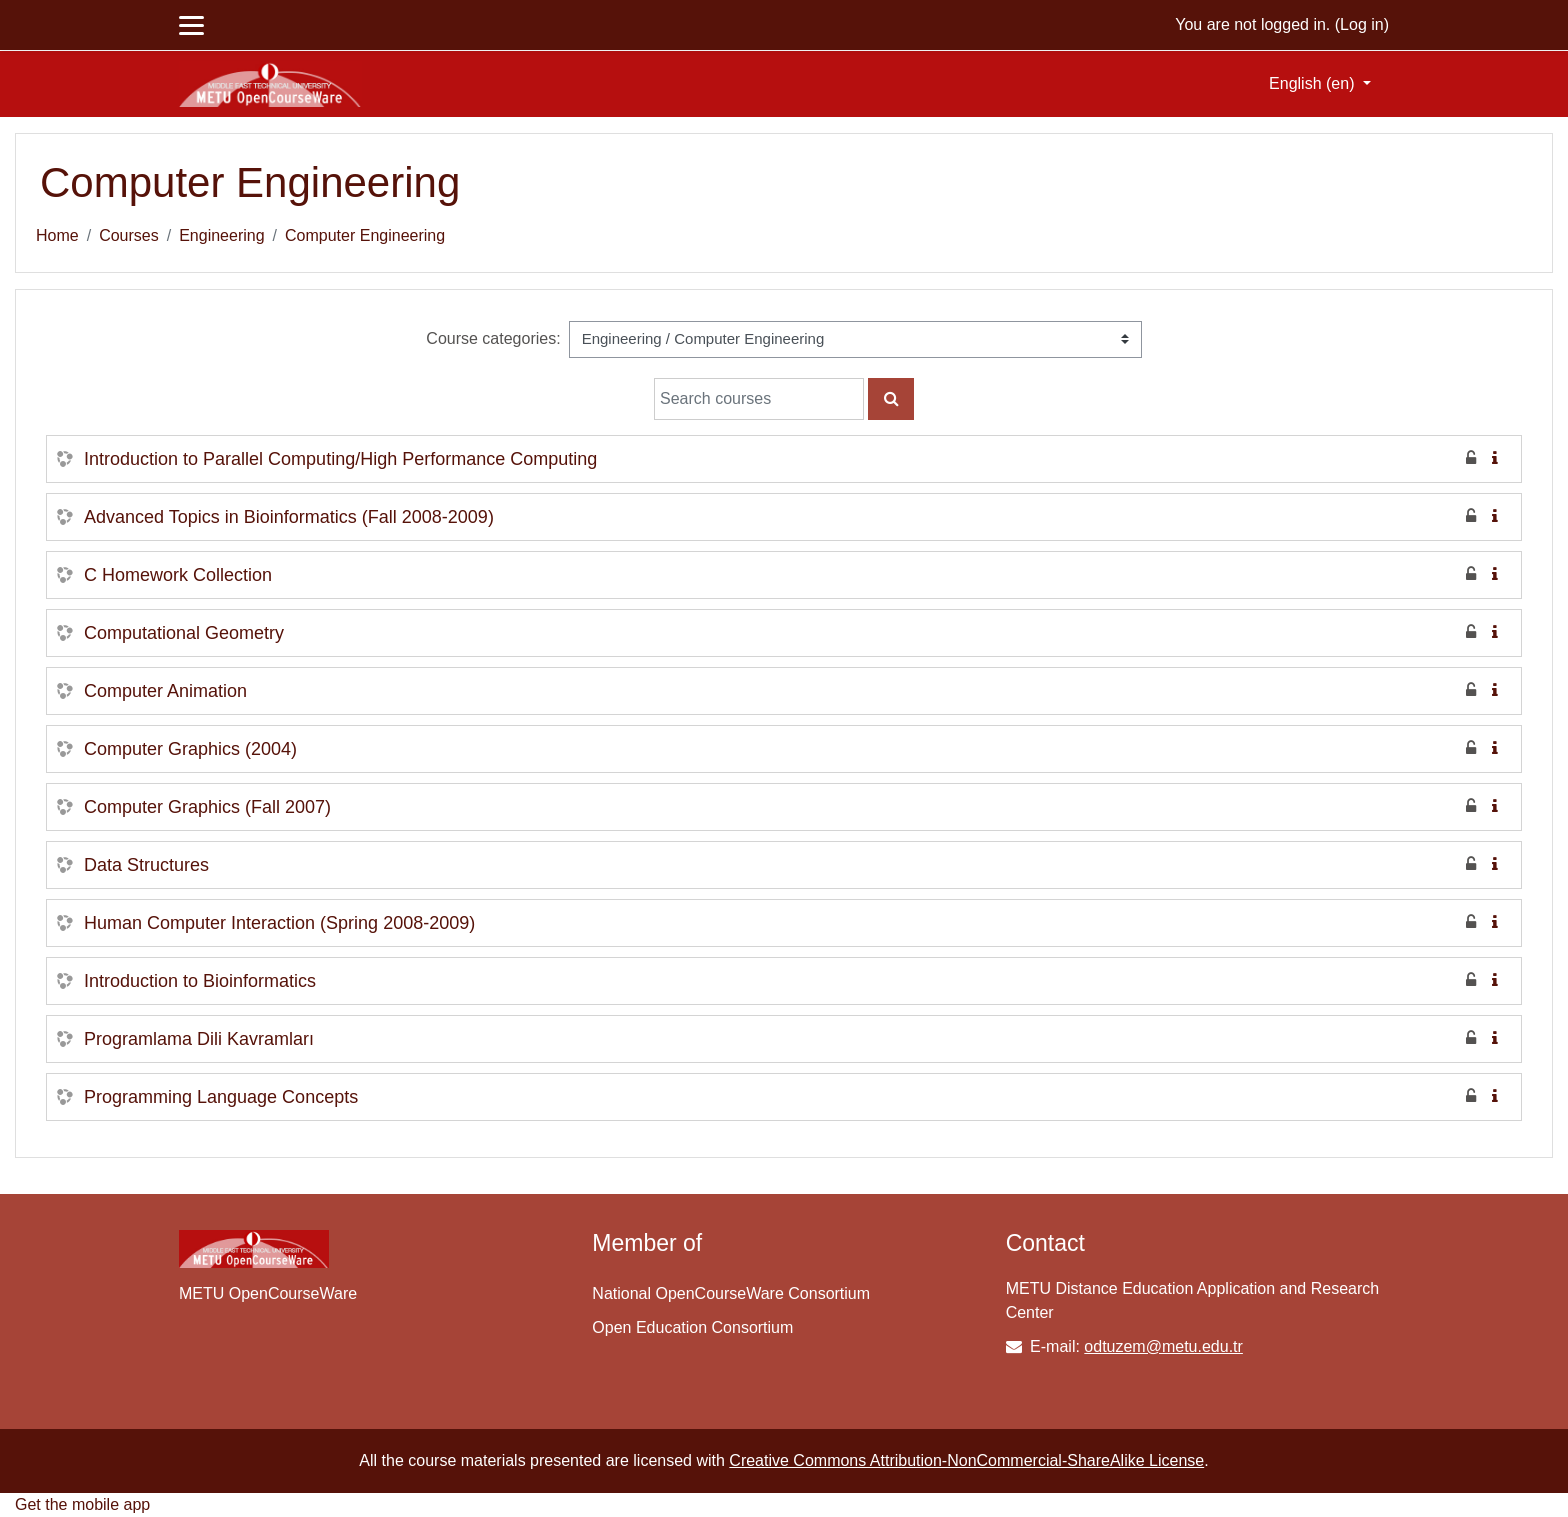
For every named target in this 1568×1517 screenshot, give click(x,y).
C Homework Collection (178, 575)
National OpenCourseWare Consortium (731, 1293)
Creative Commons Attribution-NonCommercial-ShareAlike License (966, 1460)
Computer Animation (165, 691)
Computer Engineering (365, 235)
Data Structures (146, 865)
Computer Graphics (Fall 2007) (207, 807)
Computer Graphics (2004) (190, 749)
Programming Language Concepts (221, 1097)
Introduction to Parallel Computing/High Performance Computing (340, 459)
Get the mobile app (82, 1504)
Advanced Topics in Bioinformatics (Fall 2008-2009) (289, 517)
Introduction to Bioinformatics (200, 981)
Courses (129, 235)
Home (57, 235)
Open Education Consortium (692, 1327)
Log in (1362, 24)
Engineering (221, 235)
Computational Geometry (184, 633)
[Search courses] (759, 399)
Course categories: (493, 338)
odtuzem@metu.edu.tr (1163, 1346)
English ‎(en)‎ (1314, 83)
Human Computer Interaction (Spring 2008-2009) (279, 923)
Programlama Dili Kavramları (199, 1039)
